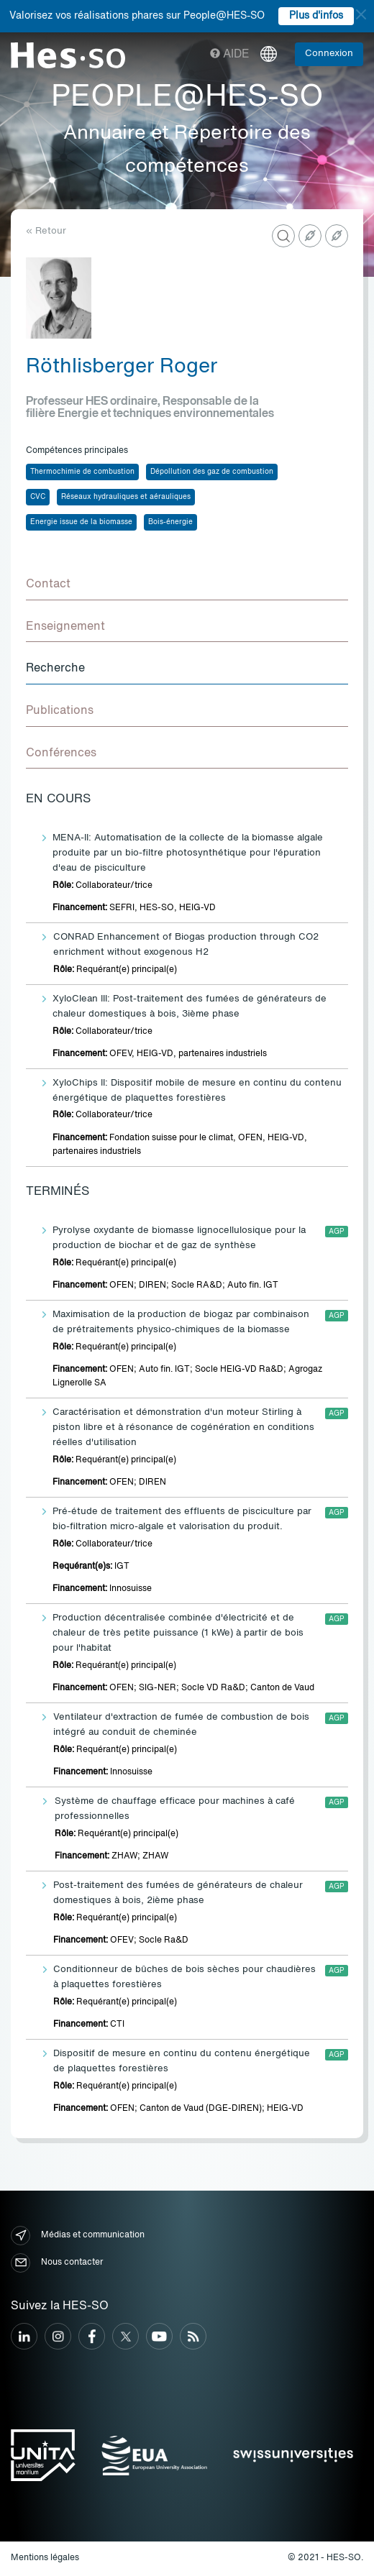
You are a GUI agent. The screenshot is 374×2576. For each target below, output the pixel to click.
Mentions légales (45, 2558)
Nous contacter (57, 2263)
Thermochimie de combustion (82, 471)
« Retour (46, 231)
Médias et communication (78, 2235)
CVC (37, 496)
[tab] (187, 585)
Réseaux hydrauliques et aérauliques (126, 496)
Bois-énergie (170, 522)
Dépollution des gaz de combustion (211, 471)
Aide (230, 54)
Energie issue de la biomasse (81, 522)
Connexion (329, 53)
